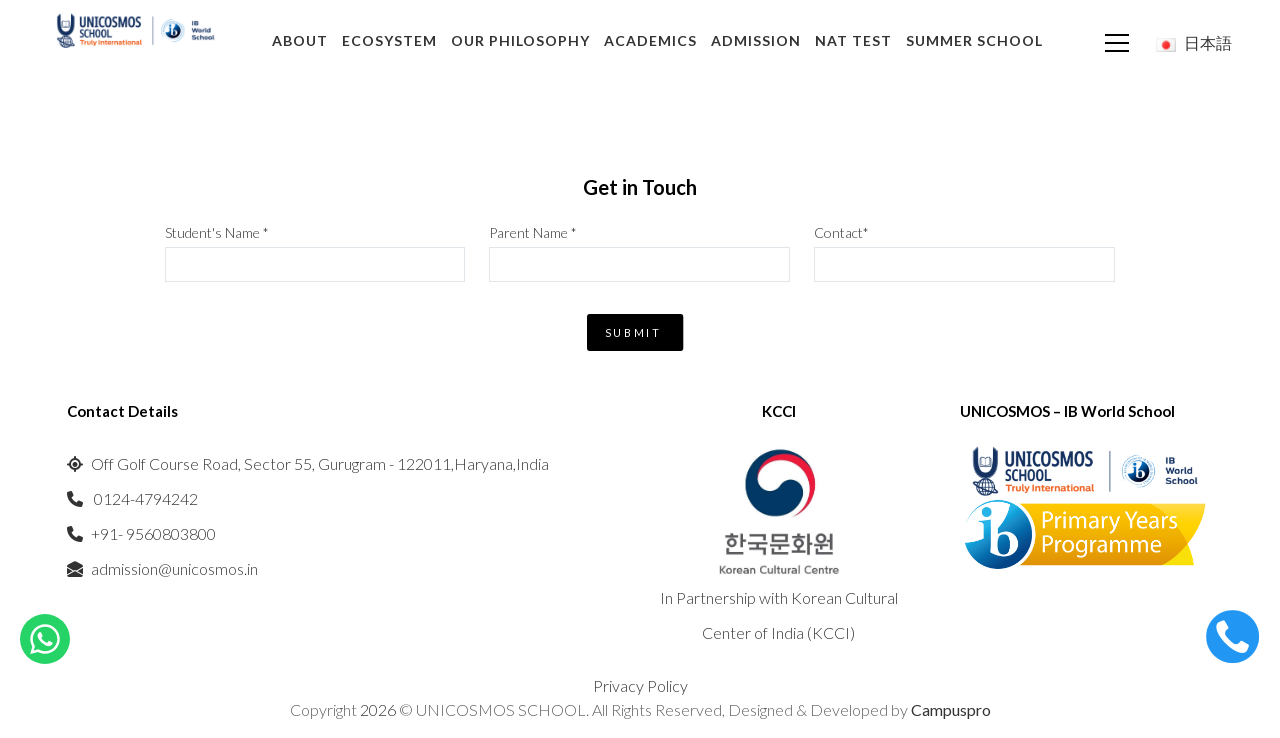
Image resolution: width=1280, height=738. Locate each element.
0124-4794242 (144, 498)
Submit (633, 332)
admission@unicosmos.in (174, 568)
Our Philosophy (520, 40)
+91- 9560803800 (153, 533)
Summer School (974, 40)
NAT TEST (853, 40)
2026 (379, 709)
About (300, 40)
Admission (756, 40)
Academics (650, 40)
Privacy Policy (640, 685)
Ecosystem (389, 40)
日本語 (1194, 42)
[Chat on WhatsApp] (45, 636)
